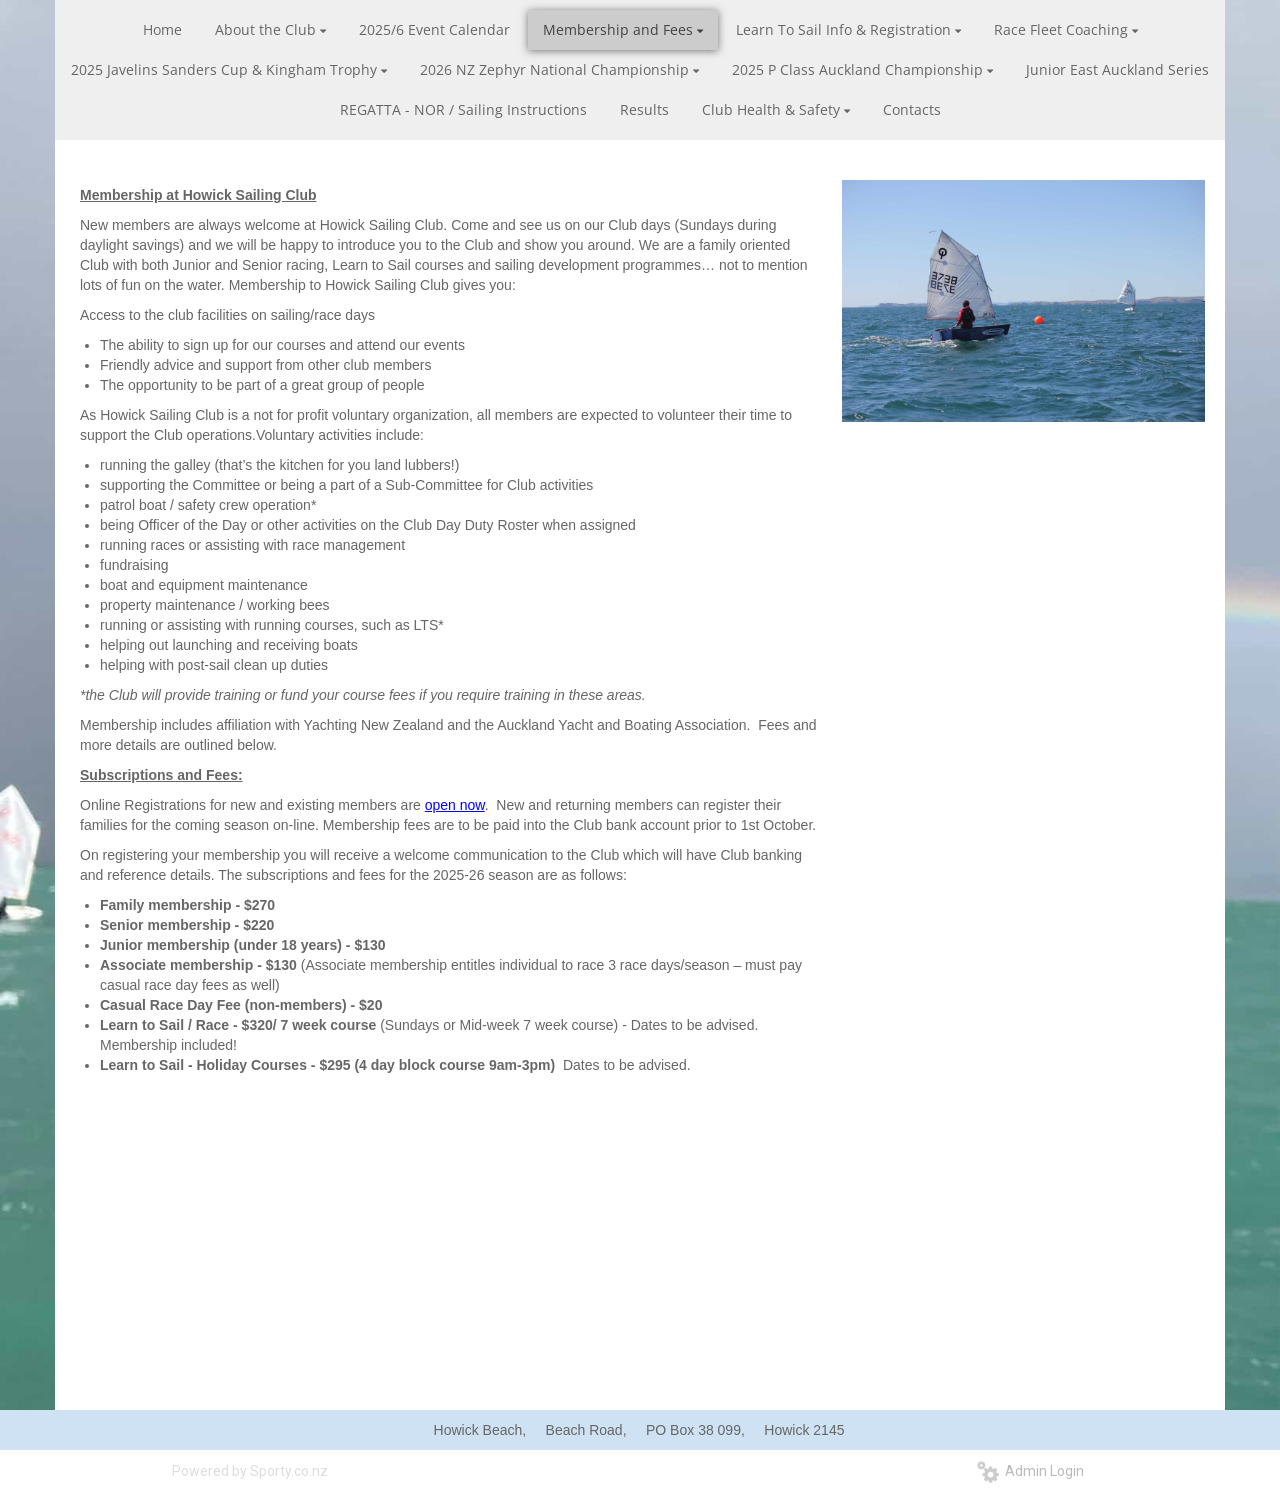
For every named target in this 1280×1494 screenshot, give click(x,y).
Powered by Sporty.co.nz (250, 1471)
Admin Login (1030, 1471)
